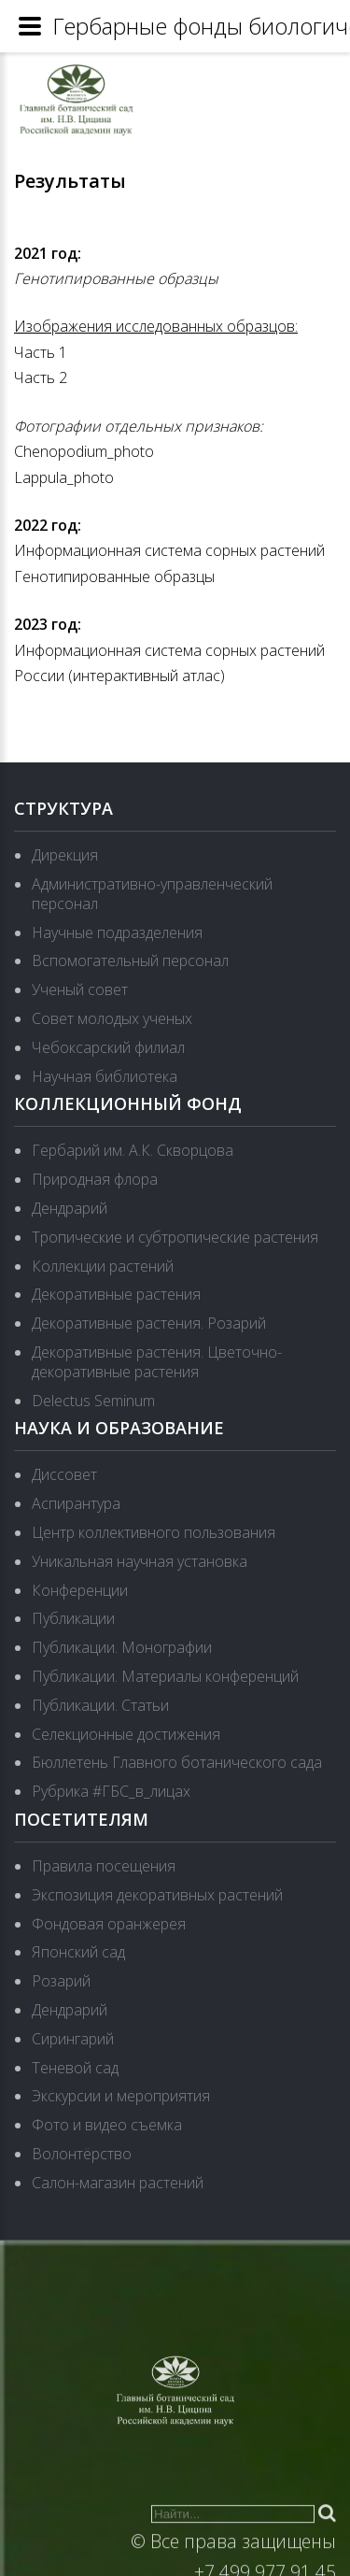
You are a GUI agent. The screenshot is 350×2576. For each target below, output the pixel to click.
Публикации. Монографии (122, 1647)
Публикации (73, 1618)
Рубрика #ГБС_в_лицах (111, 1791)
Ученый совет (80, 989)
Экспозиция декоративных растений (157, 1895)
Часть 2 (40, 377)
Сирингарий (73, 2038)
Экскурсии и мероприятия (121, 2095)
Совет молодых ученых (112, 1018)
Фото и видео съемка (107, 2124)
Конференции (80, 1590)
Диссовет (64, 1474)
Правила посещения (103, 1866)
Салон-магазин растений (117, 2182)
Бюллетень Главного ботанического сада (177, 1762)
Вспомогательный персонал (130, 960)
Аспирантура (76, 1503)
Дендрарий (69, 1208)
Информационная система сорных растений (169, 550)
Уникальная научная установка (139, 1561)
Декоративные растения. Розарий (149, 1323)
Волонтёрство (82, 2153)
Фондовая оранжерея (109, 1924)
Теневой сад (75, 2067)
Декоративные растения (116, 1294)
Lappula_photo (64, 477)
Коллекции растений (103, 1266)
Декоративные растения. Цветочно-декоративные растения (157, 1362)
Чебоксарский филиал (108, 1047)
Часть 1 (40, 352)
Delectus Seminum (93, 1400)
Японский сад (78, 1952)
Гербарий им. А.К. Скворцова (132, 1150)
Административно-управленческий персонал (152, 894)
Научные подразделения (117, 932)
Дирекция (65, 855)
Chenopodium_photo (84, 451)
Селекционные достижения (126, 1734)
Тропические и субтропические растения (175, 1237)
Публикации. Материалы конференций (165, 1676)
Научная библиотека (104, 1076)
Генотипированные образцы (116, 278)
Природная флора (95, 1179)
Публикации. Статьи (100, 1705)
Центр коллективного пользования (153, 1532)
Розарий (61, 1981)
